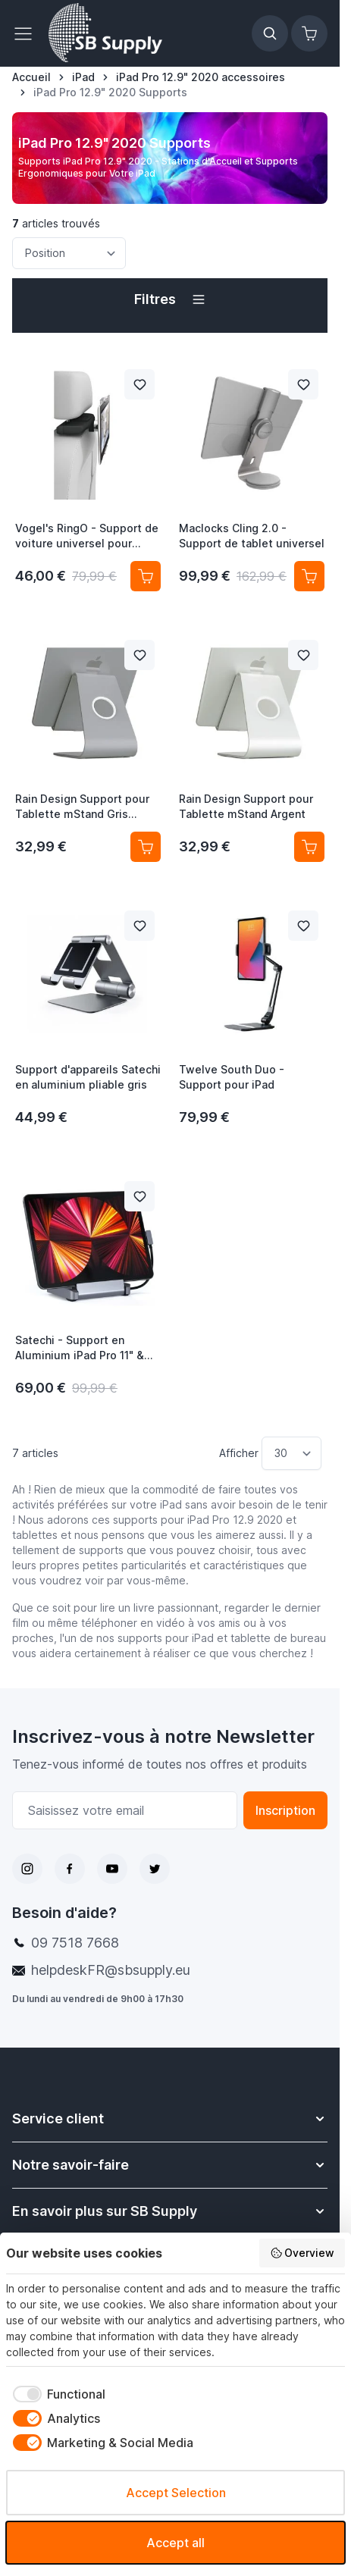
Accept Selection (176, 2492)
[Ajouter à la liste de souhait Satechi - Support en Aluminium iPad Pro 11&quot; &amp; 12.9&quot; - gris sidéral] (139, 1196)
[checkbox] (55, 2394)
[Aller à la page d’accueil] (31, 77)
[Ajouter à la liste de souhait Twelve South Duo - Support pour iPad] (303, 925)
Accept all (175, 2542)
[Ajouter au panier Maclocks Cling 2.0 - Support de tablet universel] (309, 576)
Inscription (285, 1810)
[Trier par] (69, 253)
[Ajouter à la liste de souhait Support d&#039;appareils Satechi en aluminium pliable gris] (139, 925)
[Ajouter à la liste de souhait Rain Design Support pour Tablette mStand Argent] (303, 655)
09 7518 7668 (75, 1943)
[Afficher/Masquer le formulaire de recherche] (270, 33)
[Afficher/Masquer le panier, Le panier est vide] (309, 33)
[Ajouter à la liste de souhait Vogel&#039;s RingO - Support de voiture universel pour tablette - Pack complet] (139, 384)
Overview (302, 2253)
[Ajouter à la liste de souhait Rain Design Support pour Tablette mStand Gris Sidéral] (139, 655)
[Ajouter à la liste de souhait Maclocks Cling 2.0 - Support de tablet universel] (303, 384)
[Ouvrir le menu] (27, 33)
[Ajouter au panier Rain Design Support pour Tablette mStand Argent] (309, 847)
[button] (169, 299)
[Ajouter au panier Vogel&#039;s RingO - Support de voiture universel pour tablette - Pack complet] (145, 576)
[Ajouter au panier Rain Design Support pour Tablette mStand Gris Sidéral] (145, 847)
